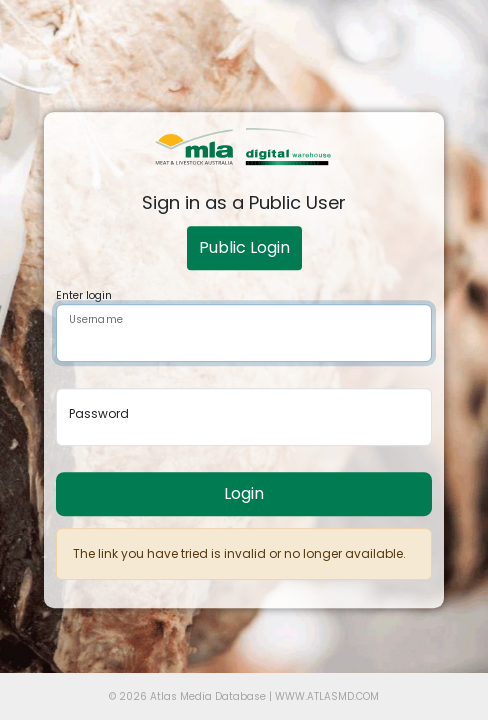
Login (244, 493)
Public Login (244, 247)
